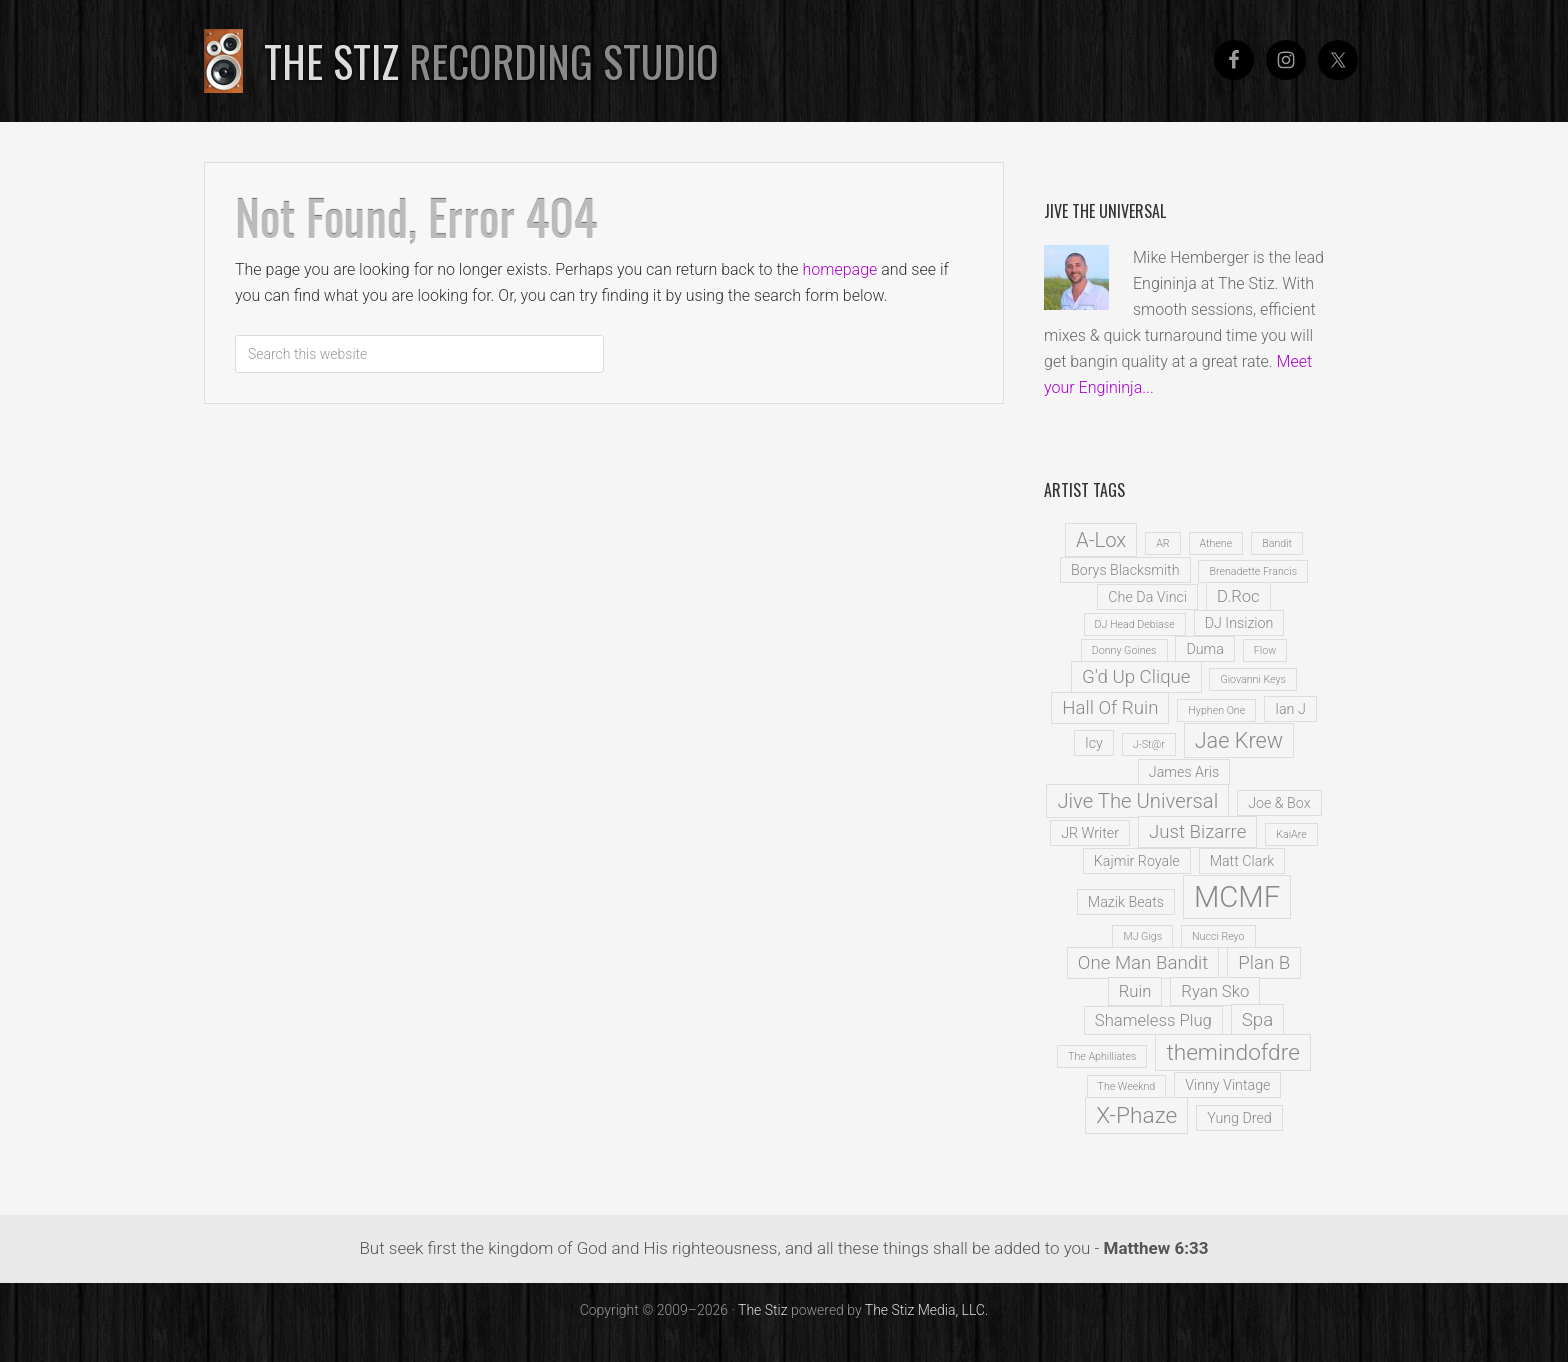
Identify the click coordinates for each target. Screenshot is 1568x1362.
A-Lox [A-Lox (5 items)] (1101, 540)
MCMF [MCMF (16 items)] (1237, 897)
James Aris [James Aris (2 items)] (1184, 772)
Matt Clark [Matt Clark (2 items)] (1242, 861)
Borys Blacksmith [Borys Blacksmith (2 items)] (1125, 570)
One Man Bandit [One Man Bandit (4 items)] (1143, 963)
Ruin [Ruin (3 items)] (1135, 991)
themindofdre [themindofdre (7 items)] (1233, 1052)
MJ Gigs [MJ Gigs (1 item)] (1142, 936)
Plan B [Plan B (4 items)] (1264, 963)
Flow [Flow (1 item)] (1265, 650)
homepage (840, 269)
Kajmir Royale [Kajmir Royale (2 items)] (1137, 861)
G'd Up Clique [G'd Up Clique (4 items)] (1136, 677)
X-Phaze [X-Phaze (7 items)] (1136, 1115)
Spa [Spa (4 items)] (1257, 1020)
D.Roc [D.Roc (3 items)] (1238, 596)
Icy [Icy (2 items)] (1094, 743)
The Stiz (491, 61)
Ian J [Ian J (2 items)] (1290, 709)
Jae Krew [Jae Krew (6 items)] (1239, 740)
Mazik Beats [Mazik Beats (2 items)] (1126, 902)
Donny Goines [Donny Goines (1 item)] (1124, 650)
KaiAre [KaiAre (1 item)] (1291, 834)
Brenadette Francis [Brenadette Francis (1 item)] (1253, 571)
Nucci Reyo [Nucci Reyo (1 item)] (1218, 936)
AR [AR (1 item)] (1162, 543)
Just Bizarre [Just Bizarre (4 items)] (1197, 832)
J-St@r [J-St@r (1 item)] (1149, 744)
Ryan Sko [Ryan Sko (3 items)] (1215, 991)
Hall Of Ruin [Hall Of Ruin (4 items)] (1110, 708)
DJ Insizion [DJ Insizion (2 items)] (1239, 623)
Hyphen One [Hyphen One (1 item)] (1216, 710)
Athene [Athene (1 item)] (1216, 543)
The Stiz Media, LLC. (927, 1310)
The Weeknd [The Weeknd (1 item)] (1127, 1086)
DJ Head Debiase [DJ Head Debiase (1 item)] (1135, 624)
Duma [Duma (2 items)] (1204, 649)
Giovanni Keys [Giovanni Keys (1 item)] (1253, 679)
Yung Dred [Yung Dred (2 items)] (1239, 1118)
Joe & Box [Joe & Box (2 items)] (1279, 803)
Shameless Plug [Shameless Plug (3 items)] (1153, 1020)
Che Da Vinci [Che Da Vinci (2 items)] (1147, 597)
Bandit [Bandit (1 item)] (1277, 543)
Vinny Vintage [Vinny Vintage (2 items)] (1227, 1085)
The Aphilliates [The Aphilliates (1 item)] (1102, 1056)
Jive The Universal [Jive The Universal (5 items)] (1137, 801)
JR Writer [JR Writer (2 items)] (1090, 833)
